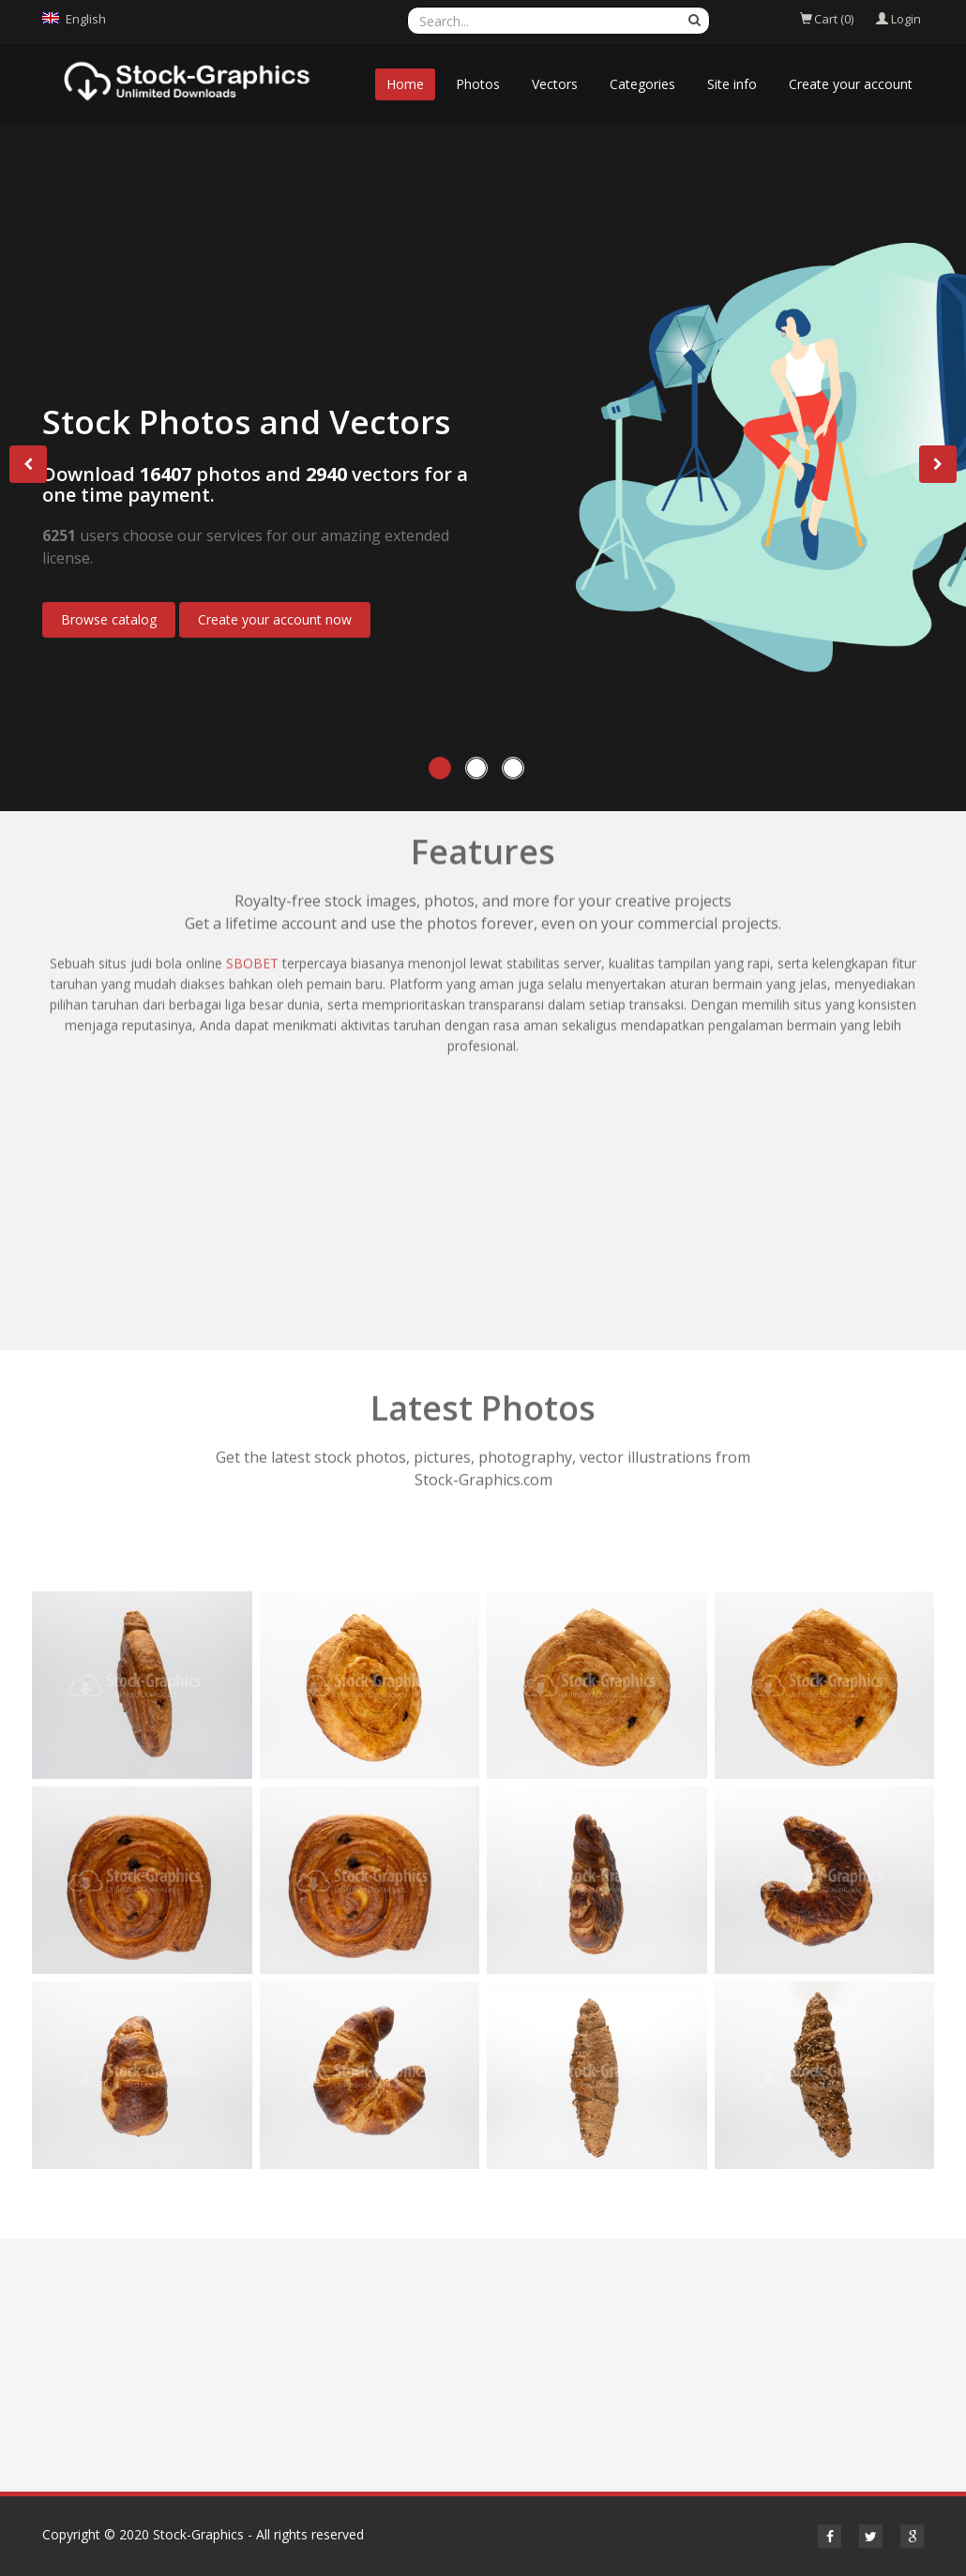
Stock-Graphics (198, 2534)
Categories (642, 84)
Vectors (555, 84)
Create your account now (275, 619)
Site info (732, 84)
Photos (478, 84)
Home (405, 84)
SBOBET (252, 839)
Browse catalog (109, 619)
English (86, 18)
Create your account (851, 84)
